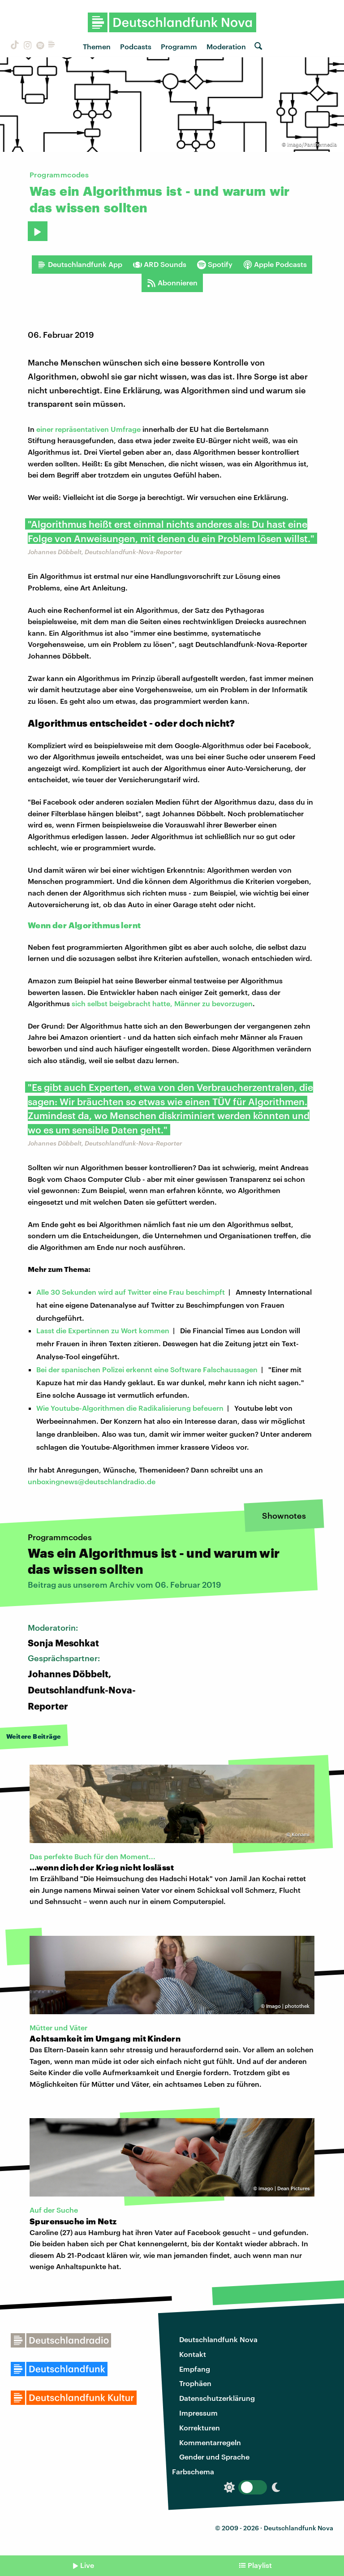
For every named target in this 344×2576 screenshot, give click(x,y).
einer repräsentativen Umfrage (88, 429)
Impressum (198, 2412)
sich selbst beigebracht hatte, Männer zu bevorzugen (162, 1003)
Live (87, 2565)
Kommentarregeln (210, 2442)
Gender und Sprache (214, 2456)
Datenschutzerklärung (217, 2398)
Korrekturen (199, 2427)
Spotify (214, 264)
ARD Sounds (159, 264)
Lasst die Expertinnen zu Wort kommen (102, 1330)
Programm (179, 46)
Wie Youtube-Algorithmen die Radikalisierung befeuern (130, 1408)
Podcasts (135, 46)
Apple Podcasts (275, 264)
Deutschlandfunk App (79, 264)
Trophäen (195, 2383)
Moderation (226, 46)
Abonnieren (172, 282)
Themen (97, 46)
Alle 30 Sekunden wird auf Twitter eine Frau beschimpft (130, 1292)
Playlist (260, 2565)
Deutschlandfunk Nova (218, 2339)
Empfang (194, 2369)
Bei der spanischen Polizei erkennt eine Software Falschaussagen (147, 1369)
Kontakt (192, 2354)
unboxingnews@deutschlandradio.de (91, 1481)
